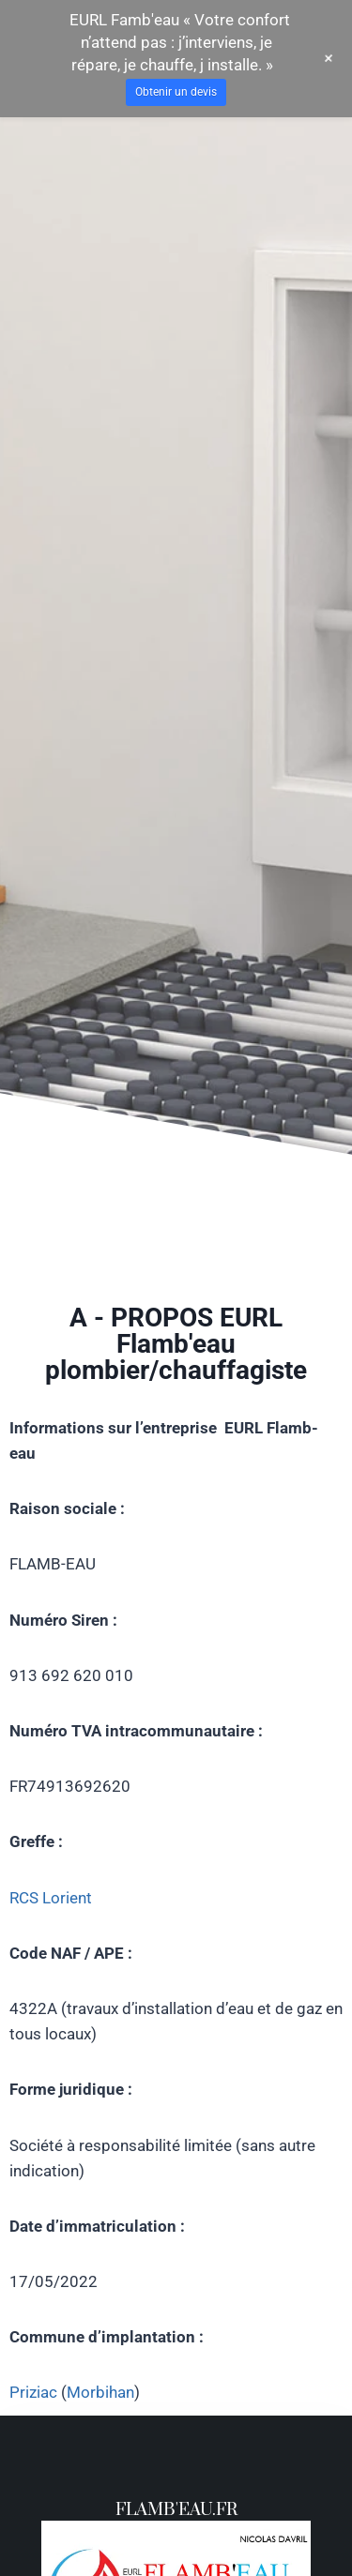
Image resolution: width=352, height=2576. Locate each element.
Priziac (33, 2392)
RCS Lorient (50, 1897)
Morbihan (100, 2392)
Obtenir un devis (176, 91)
